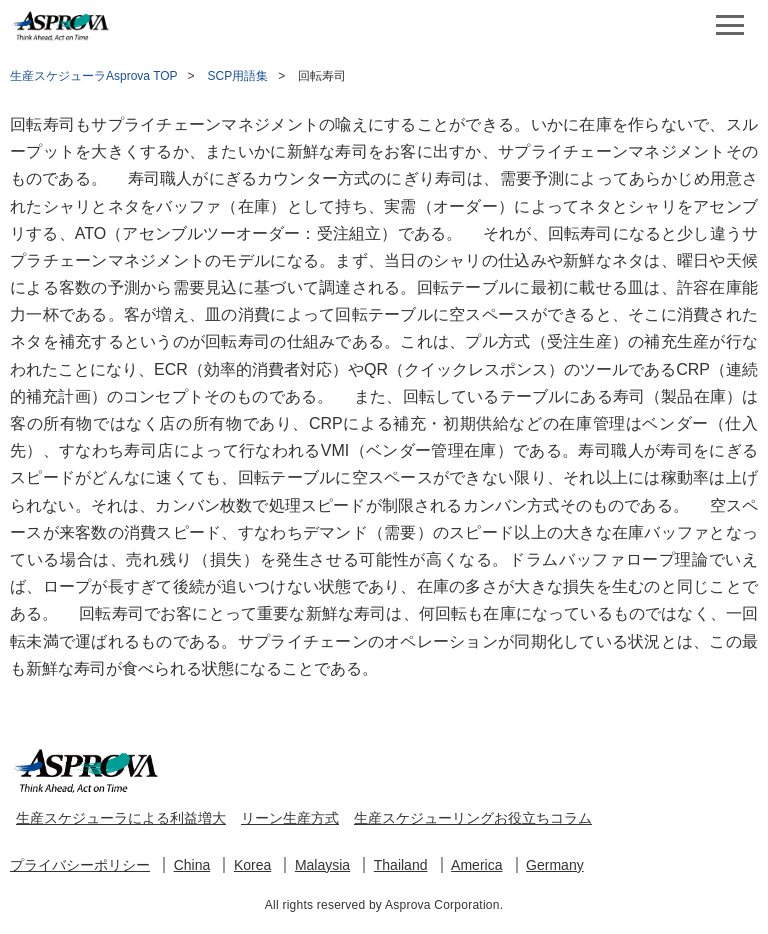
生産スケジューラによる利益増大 (121, 818)
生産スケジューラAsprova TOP (94, 76)
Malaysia (322, 865)
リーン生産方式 (290, 818)
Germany (555, 865)
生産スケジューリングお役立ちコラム (473, 818)
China (192, 865)
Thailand (401, 865)
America (476, 865)
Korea (252, 865)
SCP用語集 (238, 76)
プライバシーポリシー (80, 865)
